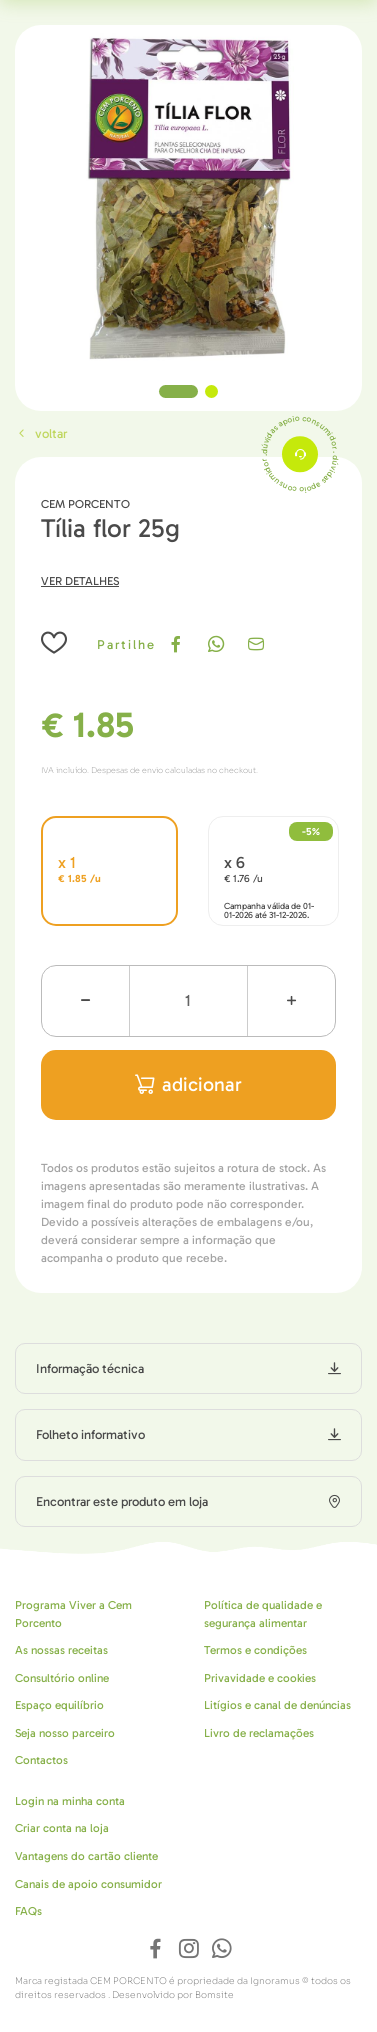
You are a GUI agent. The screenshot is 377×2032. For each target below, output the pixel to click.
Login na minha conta (70, 1801)
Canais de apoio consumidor (88, 1884)
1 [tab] (178, 391)
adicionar (188, 1084)
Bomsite (214, 1995)
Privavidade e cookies (260, 1678)
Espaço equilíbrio (59, 1705)
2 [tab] (211, 391)
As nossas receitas (61, 1650)
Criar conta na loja (62, 1828)
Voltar (41, 433)
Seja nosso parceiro (65, 1733)
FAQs (28, 1911)
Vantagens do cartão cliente (86, 1856)
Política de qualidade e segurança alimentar (263, 1614)
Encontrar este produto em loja (122, 1501)
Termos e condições (255, 1650)
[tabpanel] (188, 198)
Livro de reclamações (259, 1733)
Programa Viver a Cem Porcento (73, 1614)
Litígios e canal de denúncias (277, 1705)
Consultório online (62, 1678)
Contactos (41, 1760)
